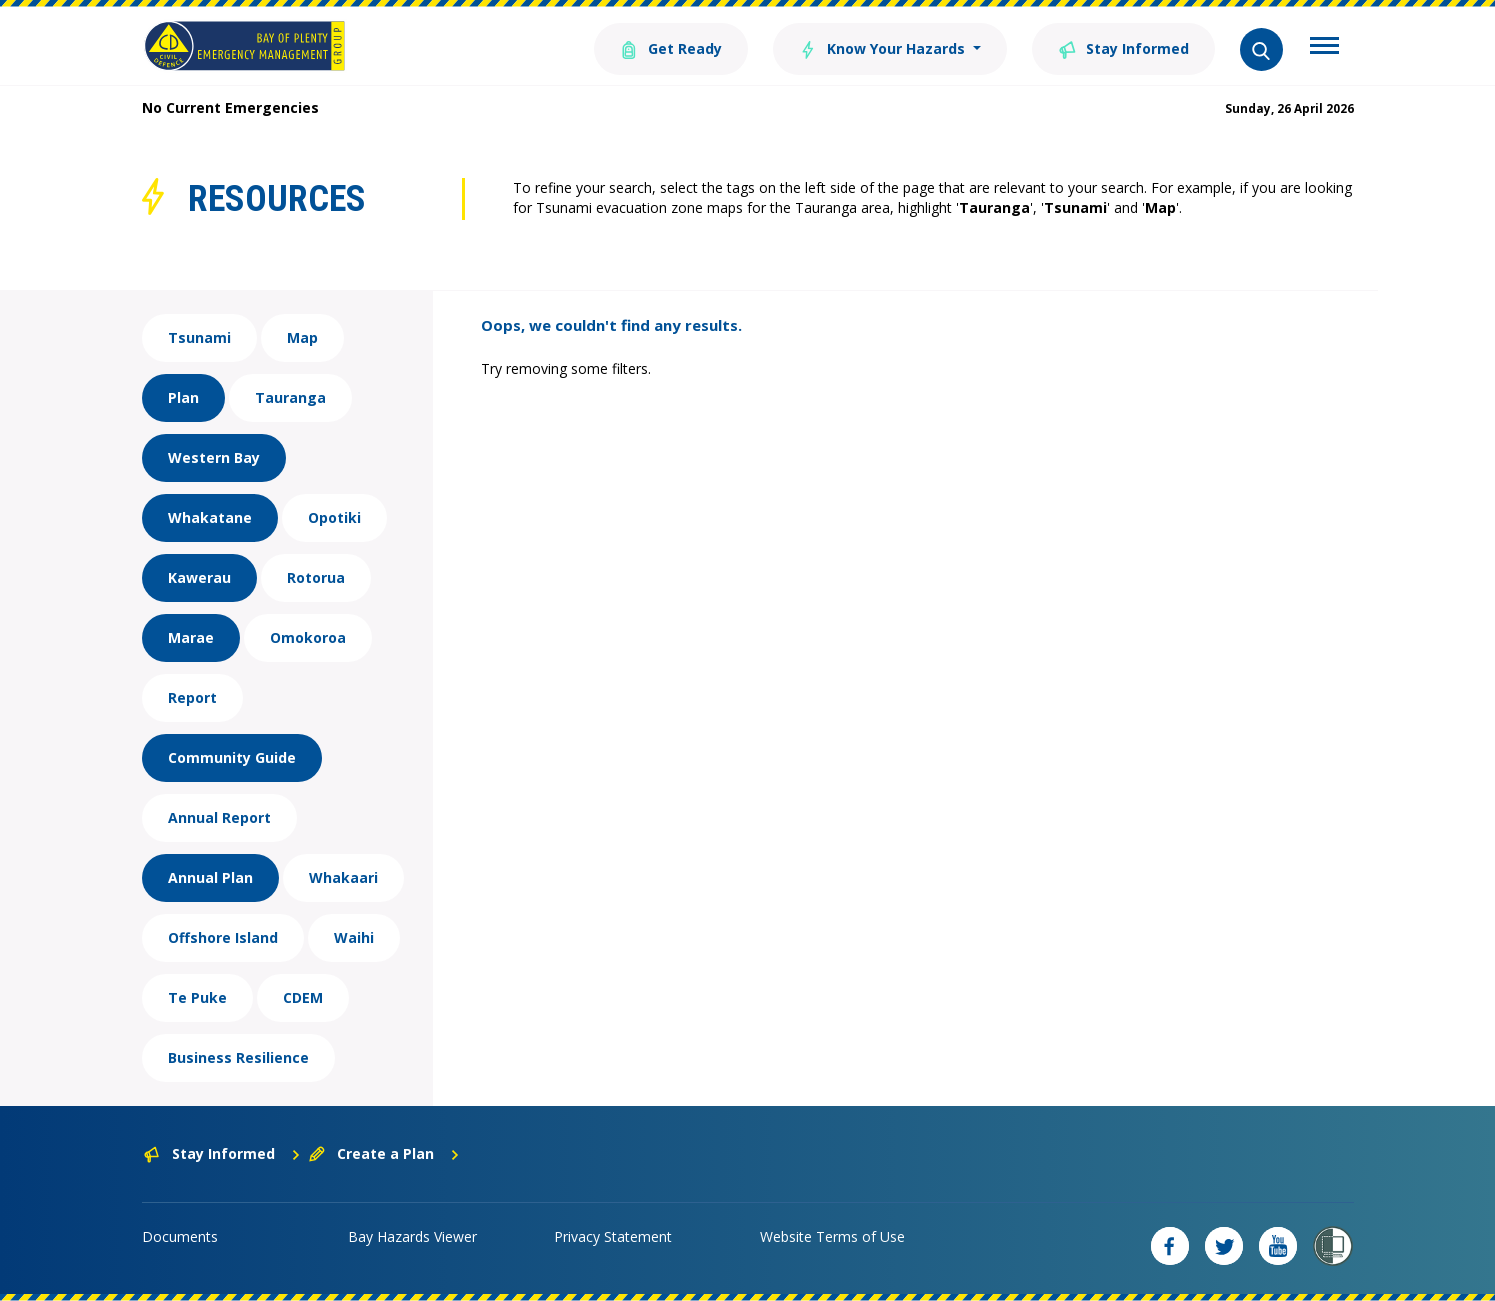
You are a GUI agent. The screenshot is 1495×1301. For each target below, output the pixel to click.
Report (192, 697)
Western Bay (214, 457)
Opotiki (334, 517)
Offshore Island (223, 937)
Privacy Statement (613, 1236)
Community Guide (232, 757)
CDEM (303, 997)
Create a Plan (384, 1153)
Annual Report (219, 817)
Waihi (354, 937)
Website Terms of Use (832, 1236)
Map (302, 337)
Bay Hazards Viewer (412, 1236)
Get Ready (671, 47)
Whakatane (210, 517)
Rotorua (316, 577)
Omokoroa (308, 637)
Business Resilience (238, 1057)
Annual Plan (210, 877)
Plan (183, 397)
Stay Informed (1123, 47)
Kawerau (199, 577)
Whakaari (343, 877)
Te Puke (197, 997)
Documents (180, 1236)
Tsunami (199, 337)
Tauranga (290, 397)
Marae (191, 637)
